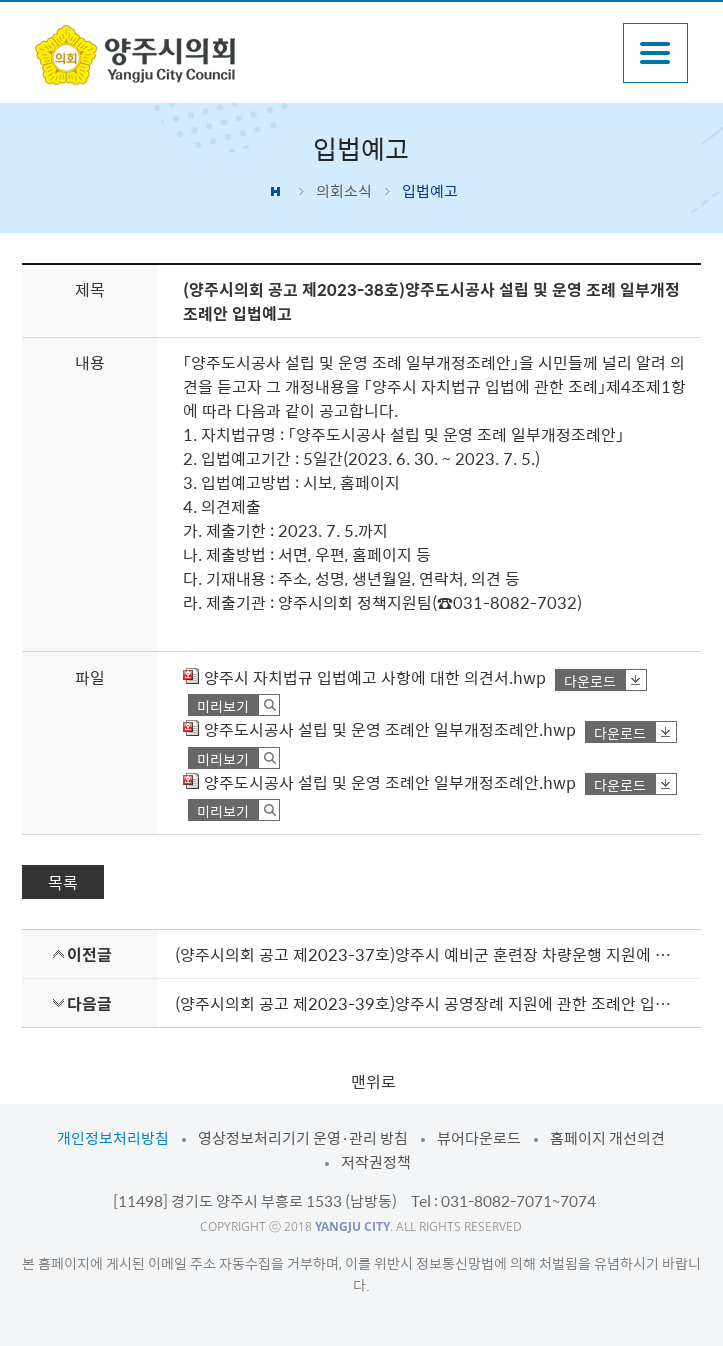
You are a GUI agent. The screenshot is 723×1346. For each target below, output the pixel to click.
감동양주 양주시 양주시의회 (135, 55)
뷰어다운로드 (479, 1138)
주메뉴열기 (655, 53)
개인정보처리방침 (113, 1138)
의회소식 (344, 191)
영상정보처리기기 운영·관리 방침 (303, 1138)
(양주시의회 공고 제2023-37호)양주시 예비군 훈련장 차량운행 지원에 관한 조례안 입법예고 (430, 954)
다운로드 (590, 680)
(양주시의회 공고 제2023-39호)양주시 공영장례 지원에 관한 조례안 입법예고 (430, 1003)
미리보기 (223, 705)
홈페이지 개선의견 (607, 1138)
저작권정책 (376, 1162)
